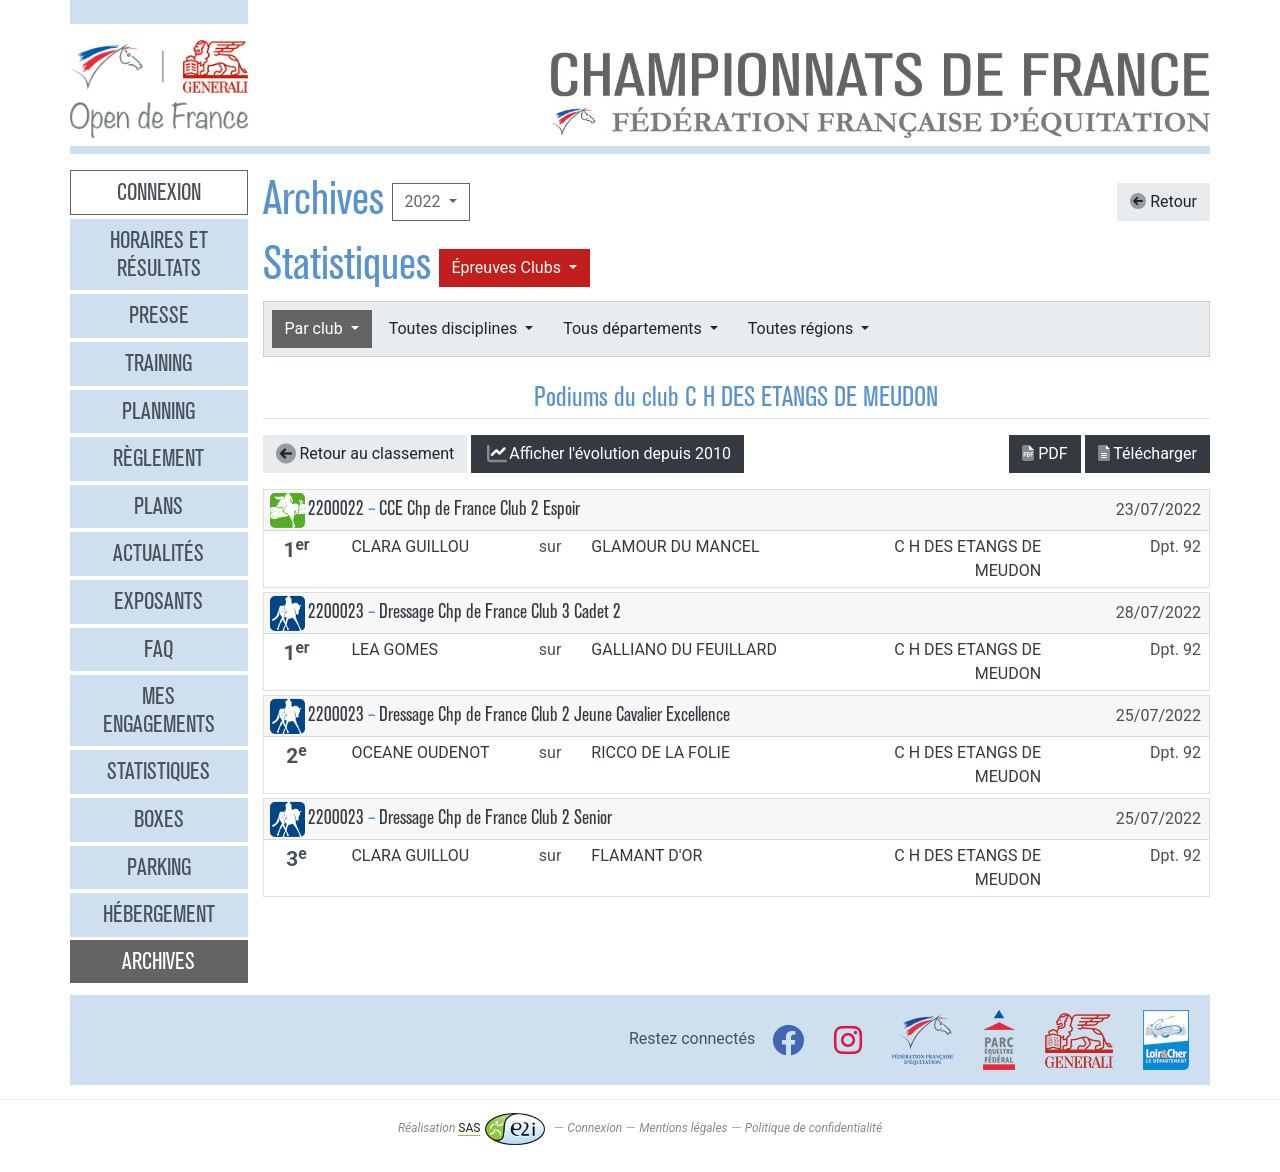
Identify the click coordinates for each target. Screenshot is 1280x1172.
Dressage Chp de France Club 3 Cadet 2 (500, 611)
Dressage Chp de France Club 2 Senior (495, 817)
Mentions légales (683, 1128)
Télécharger (1147, 453)
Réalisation (471, 1128)
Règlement (158, 458)
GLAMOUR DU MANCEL (675, 546)
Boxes (159, 819)
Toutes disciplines (455, 328)
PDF (1044, 453)
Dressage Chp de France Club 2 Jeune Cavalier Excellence (554, 714)
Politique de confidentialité (813, 1128)
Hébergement (159, 914)
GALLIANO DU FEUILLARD (684, 649)
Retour (1163, 201)
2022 (425, 201)
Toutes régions (802, 328)
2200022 (336, 508)
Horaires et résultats (159, 254)
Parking (159, 867)
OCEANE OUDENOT (420, 752)
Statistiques (158, 771)
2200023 (336, 611)
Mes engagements (159, 710)
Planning (158, 411)
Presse (159, 315)
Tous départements (634, 328)
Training (158, 363)
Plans (158, 506)
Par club (316, 328)
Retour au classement (365, 454)
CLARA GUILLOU (410, 546)
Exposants (158, 601)
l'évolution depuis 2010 (607, 454)
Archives (158, 961)
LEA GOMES (394, 649)
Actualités (158, 553)
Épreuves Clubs (508, 267)
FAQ (158, 649)
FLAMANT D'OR (646, 855)
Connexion (159, 192)
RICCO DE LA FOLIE (660, 752)
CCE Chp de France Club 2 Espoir (479, 508)
